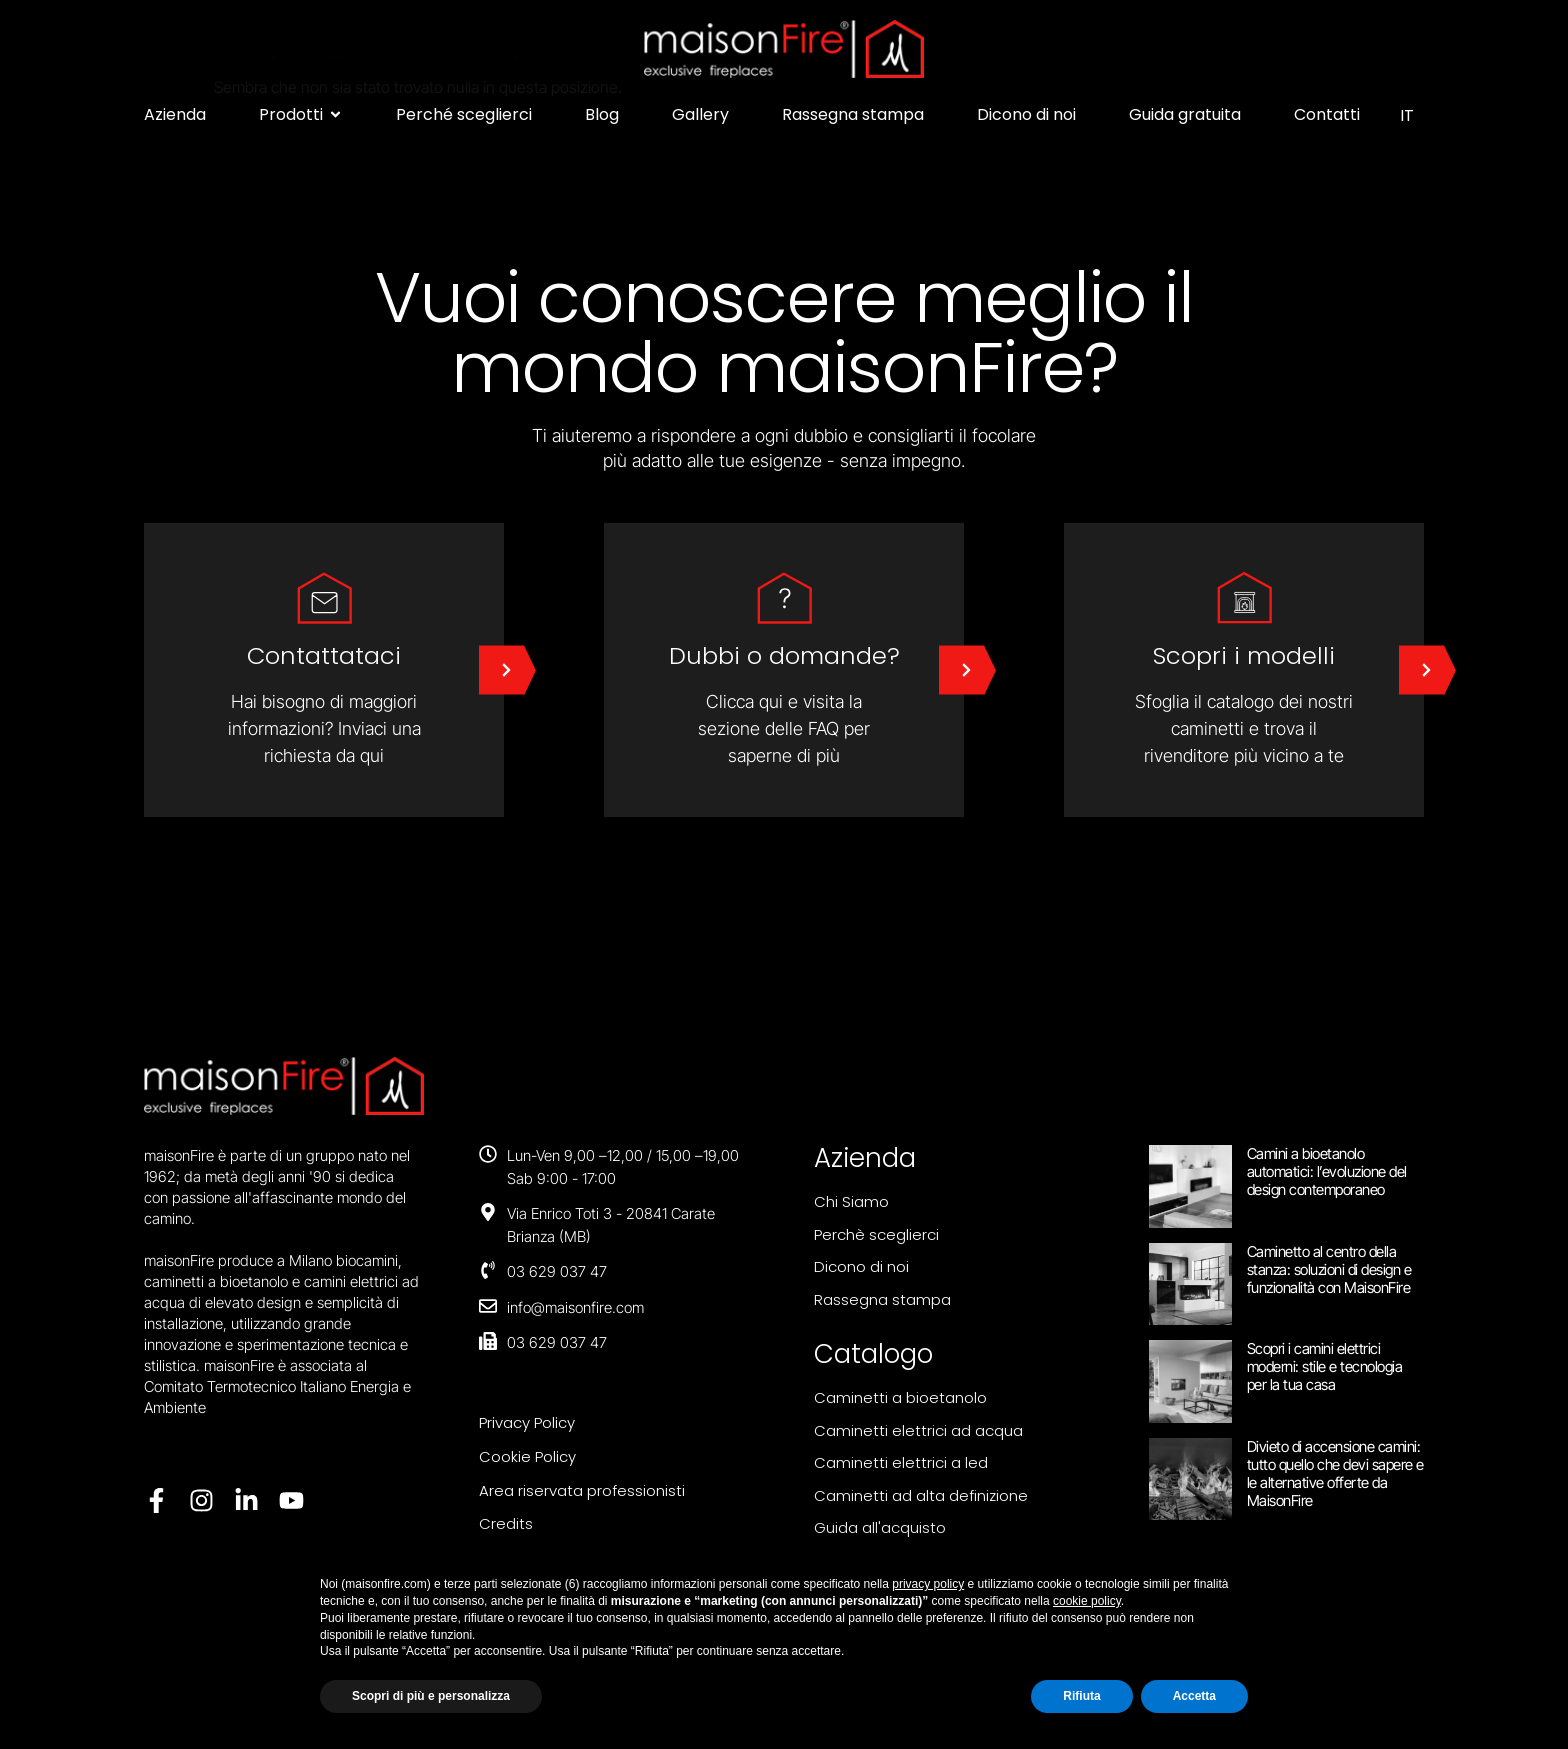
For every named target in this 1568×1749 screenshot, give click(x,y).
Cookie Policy (527, 1456)
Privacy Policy (527, 1422)
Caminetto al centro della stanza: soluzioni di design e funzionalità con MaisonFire (1329, 1269)
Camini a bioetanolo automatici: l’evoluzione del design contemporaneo (1327, 1171)
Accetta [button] (1194, 1696)
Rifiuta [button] (1081, 1696)
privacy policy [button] (928, 1584)
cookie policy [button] (1087, 1601)
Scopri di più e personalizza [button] (431, 1696)
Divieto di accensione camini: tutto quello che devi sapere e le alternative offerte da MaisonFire (1335, 1473)
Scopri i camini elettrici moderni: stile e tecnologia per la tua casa (1325, 1366)
